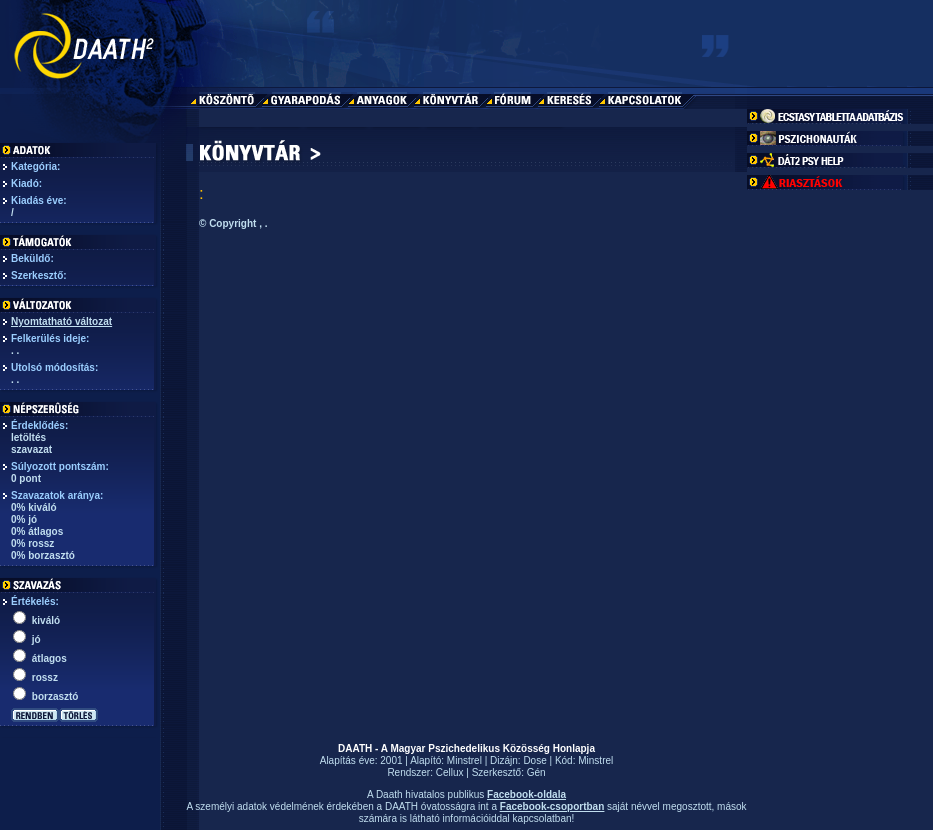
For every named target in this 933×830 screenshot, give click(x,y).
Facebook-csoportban (552, 806)
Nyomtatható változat (61, 321)
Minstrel (464, 760)
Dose (534, 760)
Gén (536, 772)
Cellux (450, 772)
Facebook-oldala (526, 794)
